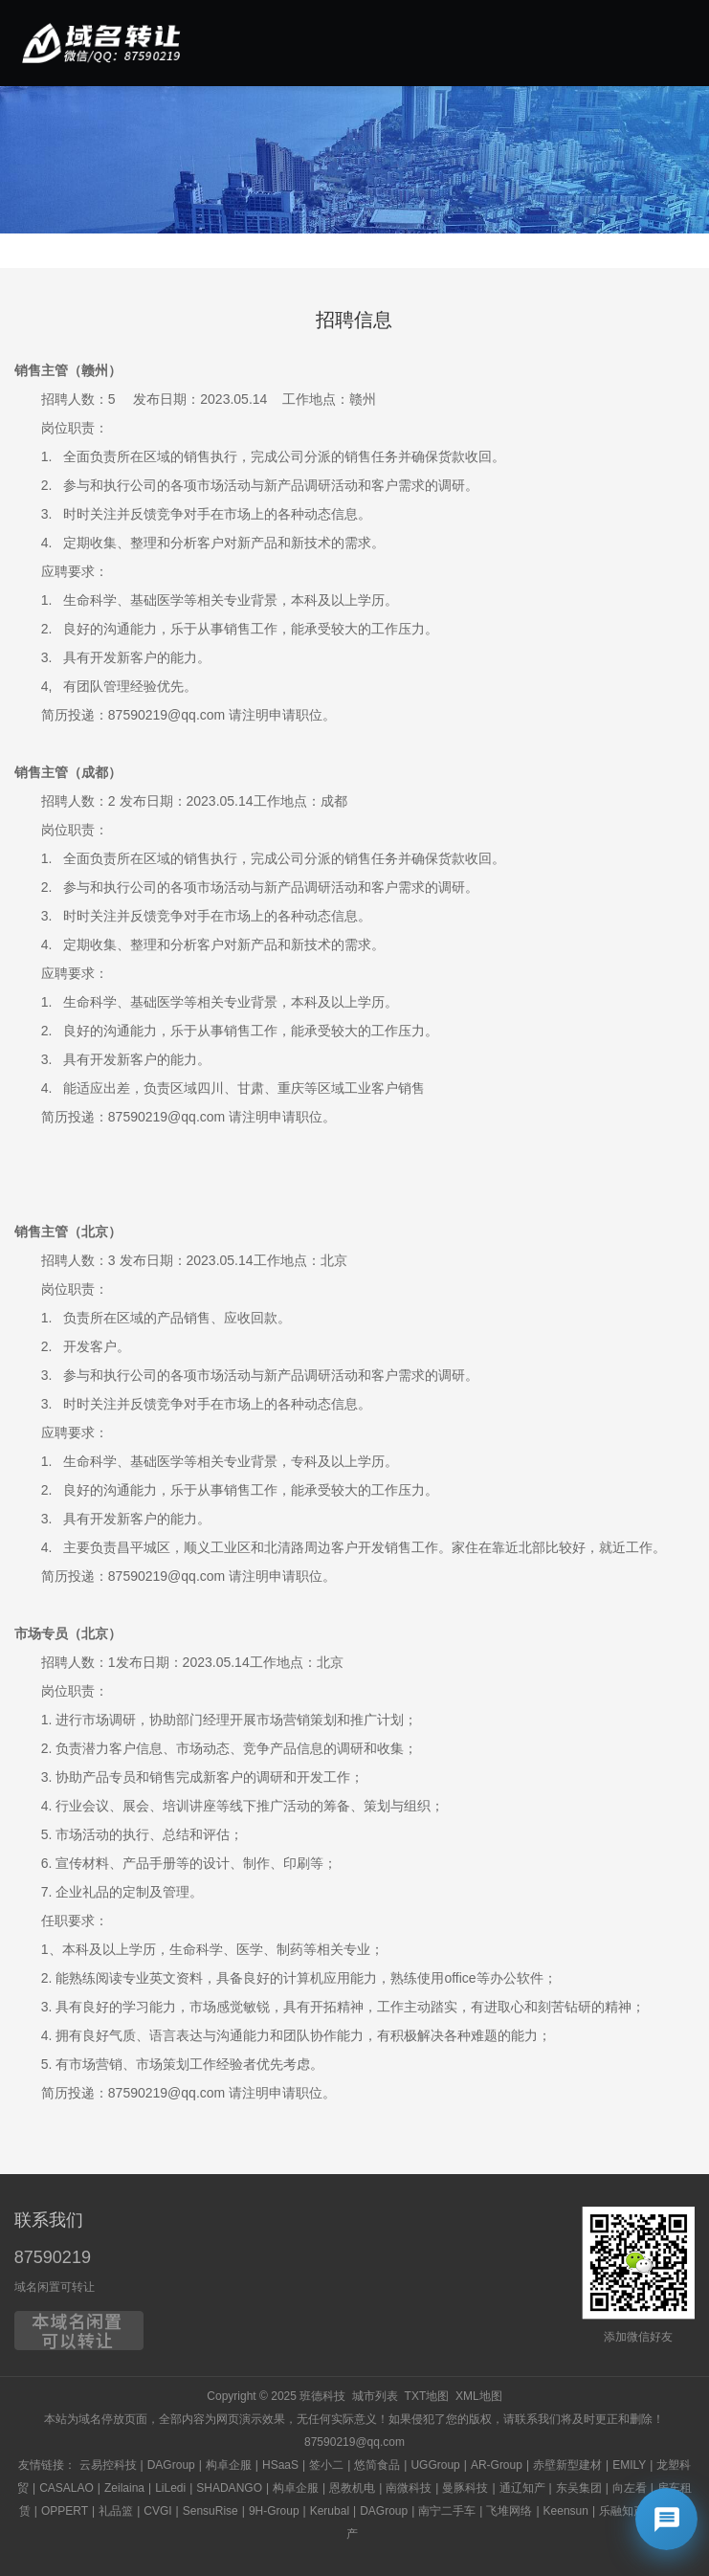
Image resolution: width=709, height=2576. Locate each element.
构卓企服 (229, 2465)
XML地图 (478, 2396)
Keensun (565, 2511)
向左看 (629, 2488)
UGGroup (434, 2465)
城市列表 (375, 2396)
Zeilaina (124, 2488)
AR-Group (496, 2465)
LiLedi (170, 2488)
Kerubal (329, 2511)
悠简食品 (377, 2465)
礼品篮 (116, 2511)
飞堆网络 (509, 2511)
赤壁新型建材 (567, 2465)
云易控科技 (108, 2465)
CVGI (157, 2511)
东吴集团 (579, 2488)
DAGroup (171, 2465)
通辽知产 (522, 2488)
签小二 (326, 2465)
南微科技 (409, 2488)
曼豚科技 (465, 2488)
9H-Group (274, 2511)
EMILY (629, 2465)
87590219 (52, 2257)
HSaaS (280, 2465)
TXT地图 (427, 2396)
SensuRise (210, 2511)
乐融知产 (622, 2511)
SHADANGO (229, 2488)
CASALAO (66, 2488)
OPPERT (64, 2511)
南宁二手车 (447, 2511)
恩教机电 (352, 2488)
